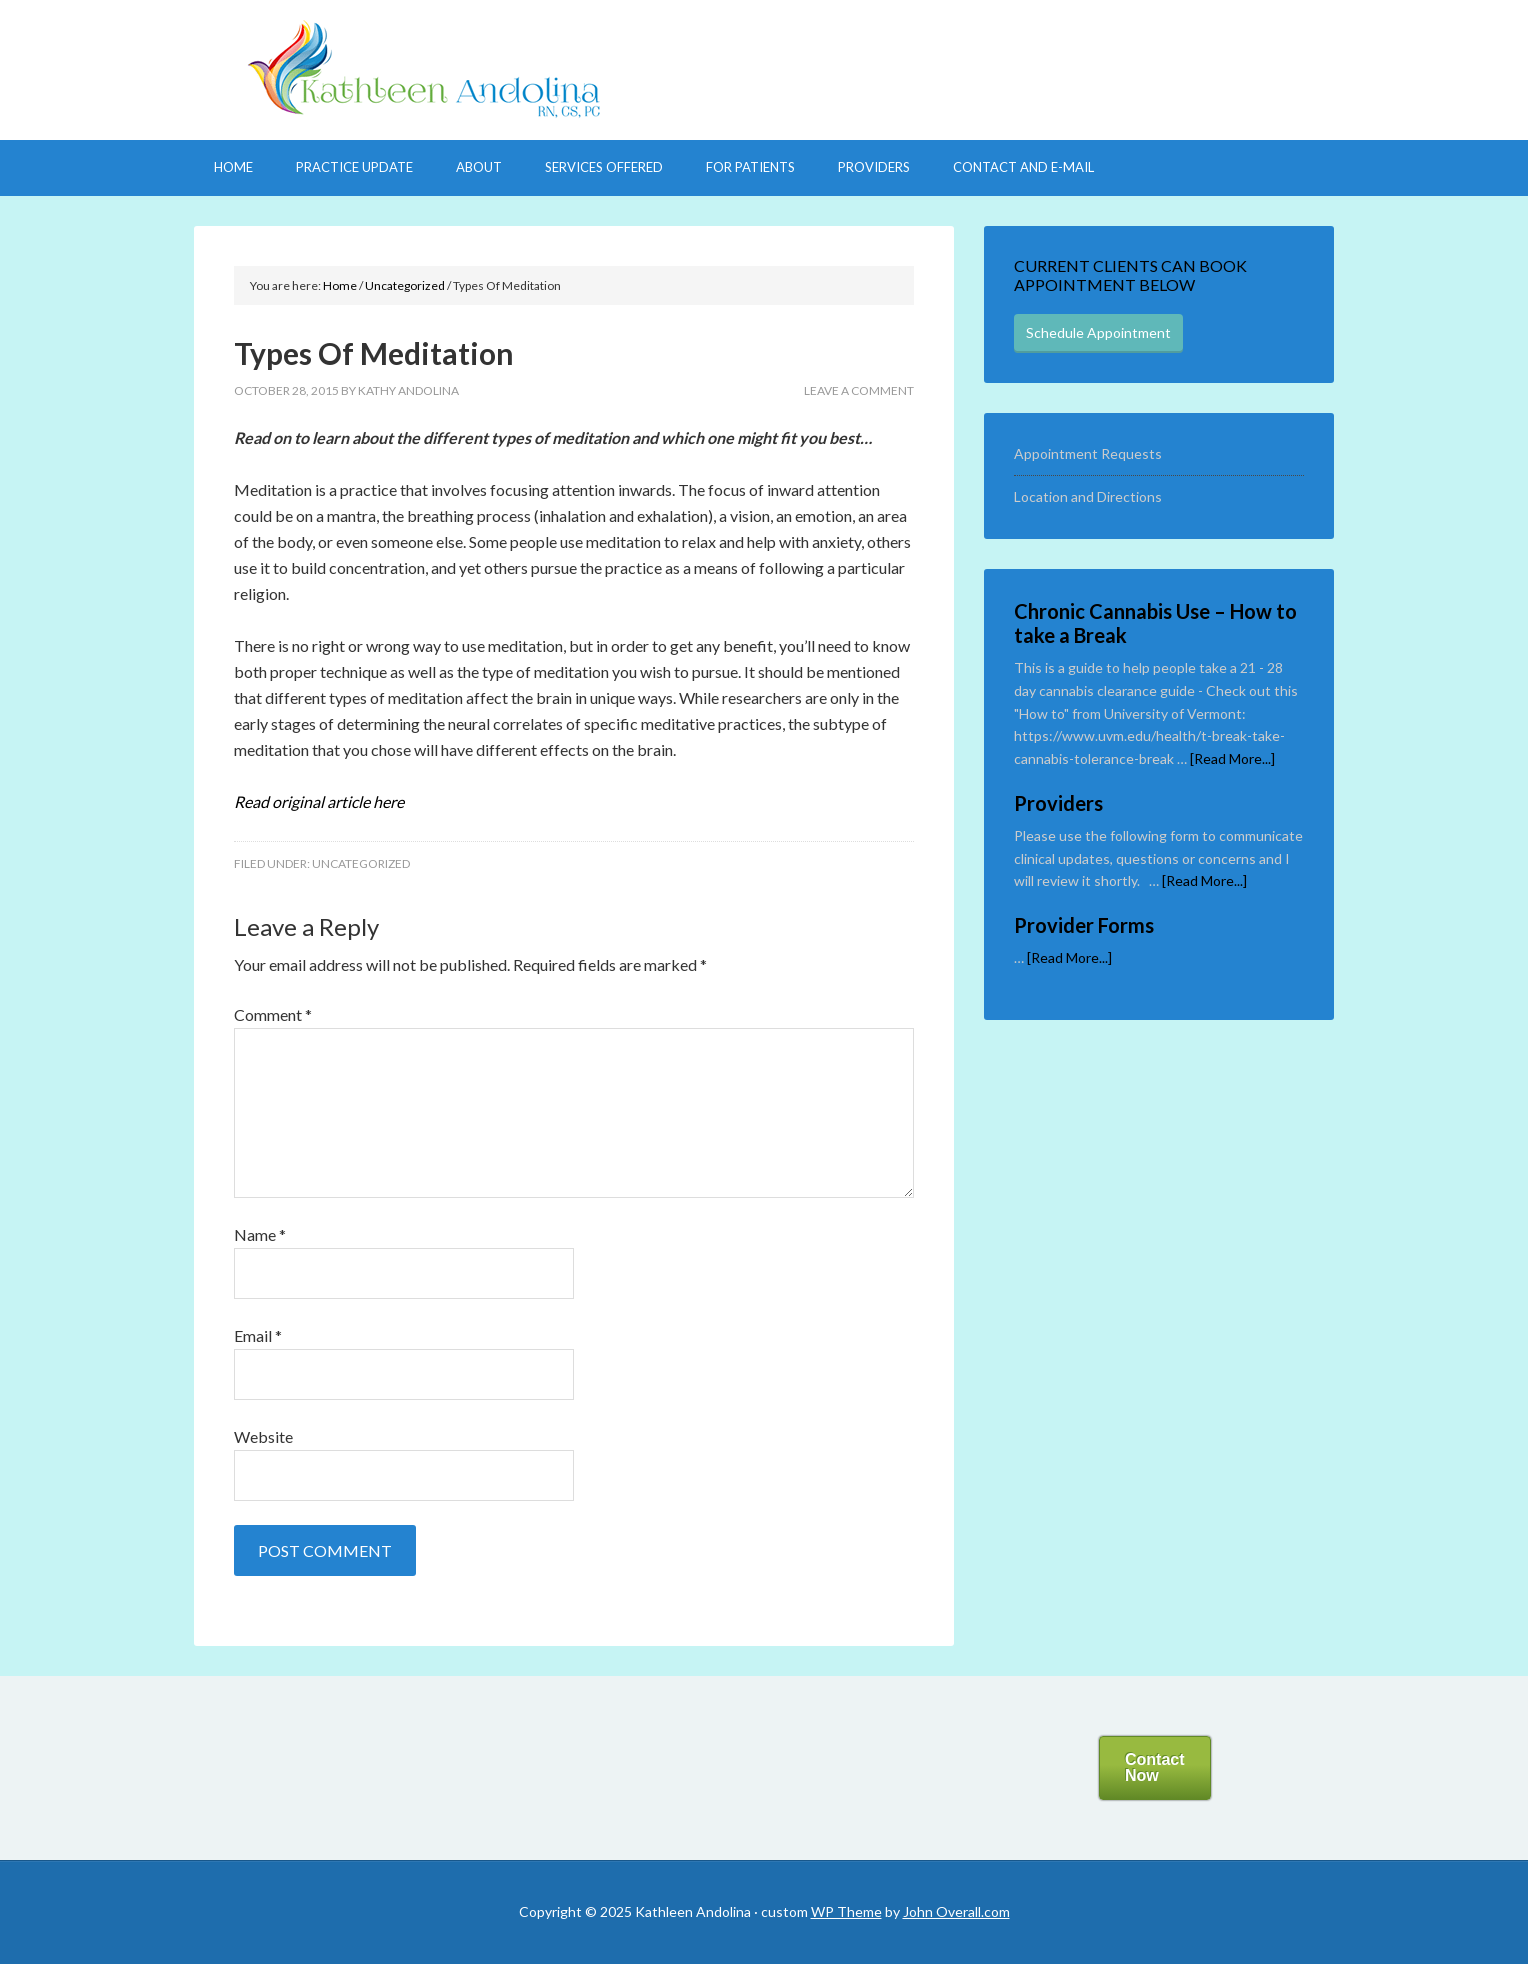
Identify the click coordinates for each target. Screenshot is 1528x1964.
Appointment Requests (1088, 453)
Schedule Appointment (1098, 332)
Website (263, 1436)
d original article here (319, 801)
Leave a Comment (859, 390)
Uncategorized (361, 863)
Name (260, 1234)
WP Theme (846, 1911)
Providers (1058, 803)
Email (258, 1335)
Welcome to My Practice (764, 70)
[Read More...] (1232, 758)
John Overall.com (956, 1911)
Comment (273, 1014)
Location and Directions (1088, 496)
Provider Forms (1084, 925)
